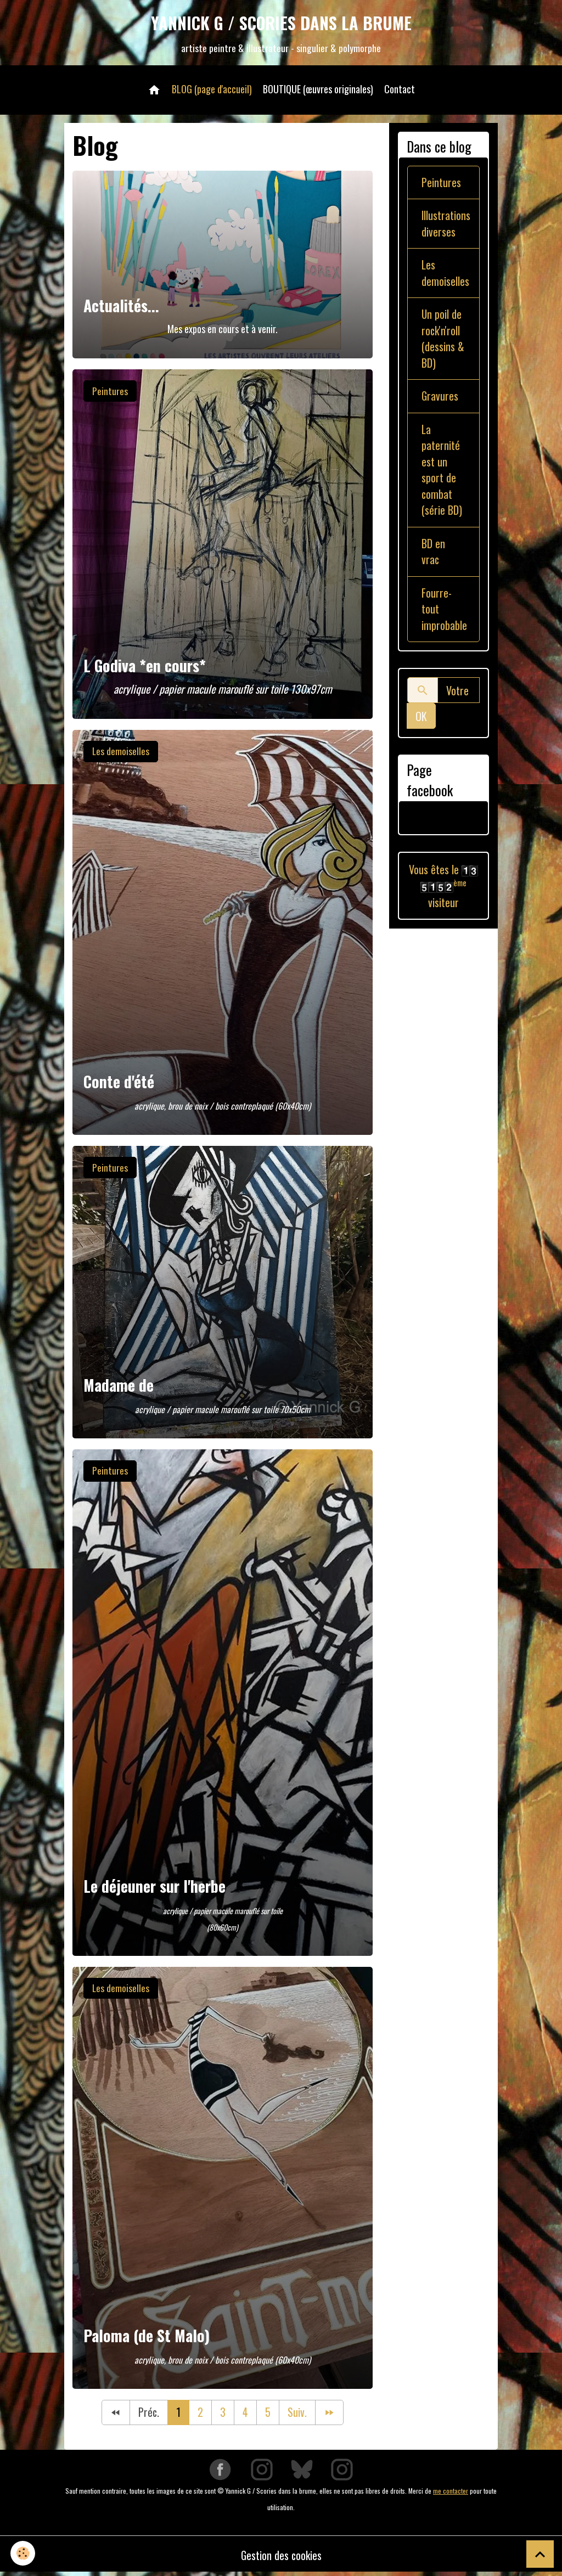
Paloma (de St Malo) (146, 2337)
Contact (399, 90)
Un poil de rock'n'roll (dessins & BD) (443, 342)
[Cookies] (23, 2553)
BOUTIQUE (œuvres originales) (318, 90)
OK (421, 723)
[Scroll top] (540, 2554)
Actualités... (121, 306)
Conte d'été (118, 1083)
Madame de (118, 1386)
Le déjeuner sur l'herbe (154, 1887)
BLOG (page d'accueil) (212, 90)
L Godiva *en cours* (144, 667)
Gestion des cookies (281, 2557)
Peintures (110, 392)
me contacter (450, 2492)
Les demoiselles (120, 752)
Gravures (440, 400)
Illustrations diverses (446, 225)
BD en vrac (433, 557)
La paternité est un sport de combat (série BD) (442, 474)
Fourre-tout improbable (444, 615)
